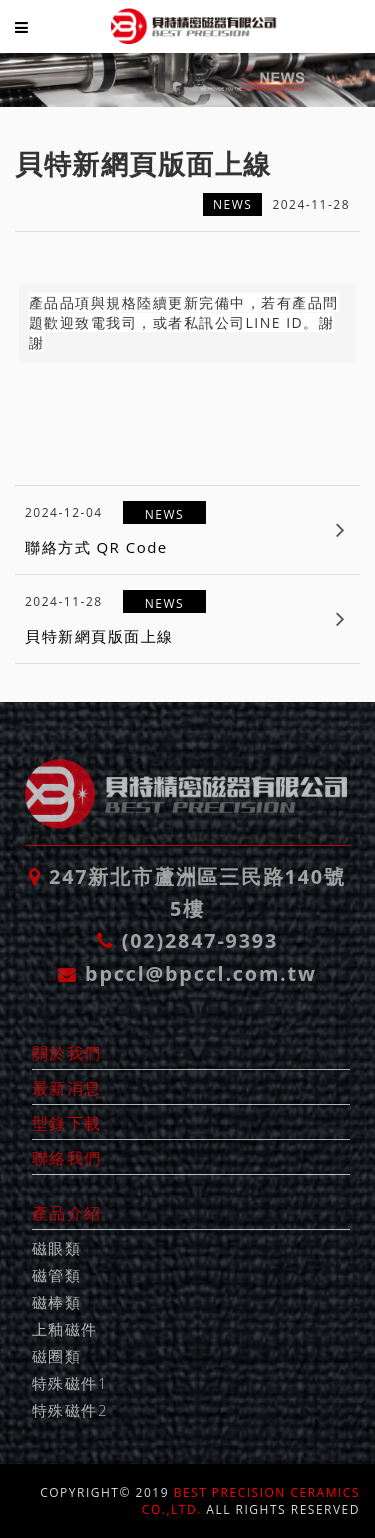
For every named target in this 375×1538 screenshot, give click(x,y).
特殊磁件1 (70, 1383)
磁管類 (57, 1275)
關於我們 (67, 1053)
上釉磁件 (65, 1329)
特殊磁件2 (70, 1410)
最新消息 (67, 1088)
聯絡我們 (67, 1158)
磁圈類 (57, 1356)
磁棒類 (57, 1302)
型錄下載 (67, 1123)
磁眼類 (57, 1248)
